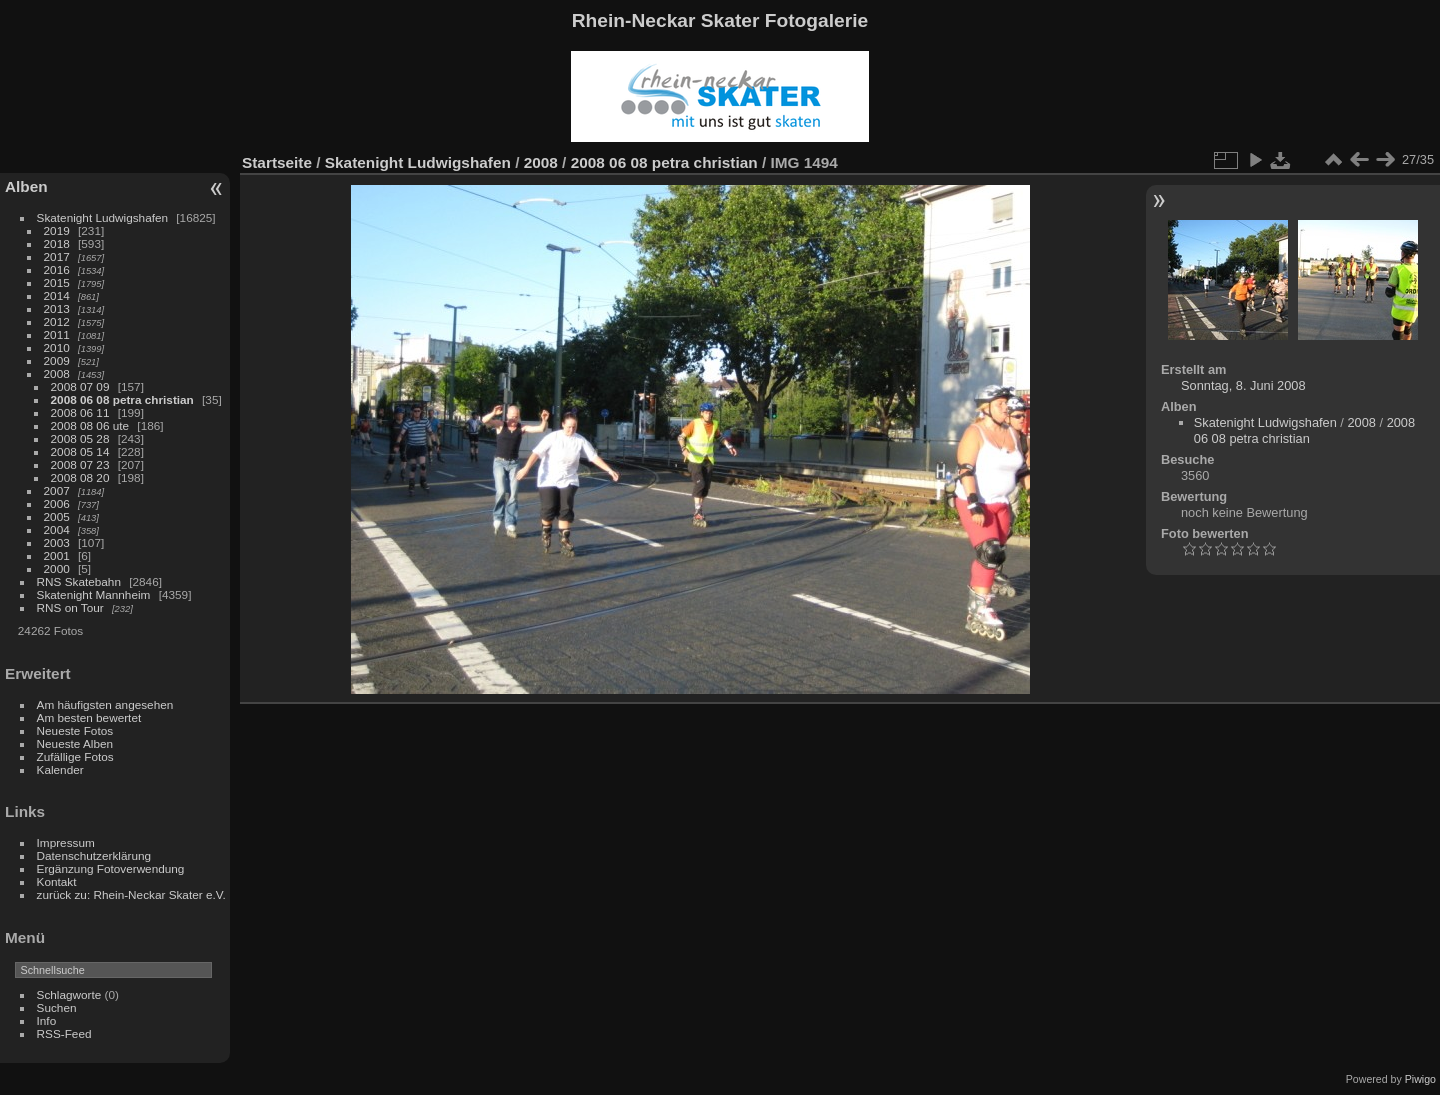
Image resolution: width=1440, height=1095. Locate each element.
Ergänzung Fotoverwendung (111, 868)
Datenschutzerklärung (94, 855)
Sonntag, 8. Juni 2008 (1243, 385)
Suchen (57, 1007)
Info (47, 1020)
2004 (57, 529)
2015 (57, 282)
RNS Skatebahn (79, 581)
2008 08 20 (80, 477)
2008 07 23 (80, 464)
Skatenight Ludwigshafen (102, 217)
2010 (57, 347)
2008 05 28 (80, 438)
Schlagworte (69, 994)
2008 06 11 (80, 412)
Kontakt (57, 881)
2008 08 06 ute (90, 425)
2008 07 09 (80, 386)
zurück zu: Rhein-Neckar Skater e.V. (131, 894)
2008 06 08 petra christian (122, 399)
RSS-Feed (64, 1033)
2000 (57, 568)
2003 (57, 542)
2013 (57, 308)
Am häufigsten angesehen (105, 704)
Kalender (60, 769)
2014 (57, 295)
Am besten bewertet (89, 717)
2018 (57, 243)
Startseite (277, 162)
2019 (57, 230)
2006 (57, 503)
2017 (57, 256)
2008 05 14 (80, 451)
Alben (26, 186)
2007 (57, 490)
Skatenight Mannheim (94, 594)
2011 (57, 334)
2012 (57, 321)
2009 (57, 360)
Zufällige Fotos (75, 756)
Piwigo (1420, 1079)
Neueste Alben (75, 743)
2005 (57, 516)
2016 (57, 269)
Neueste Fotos (75, 730)
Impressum (66, 842)
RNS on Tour (70, 607)
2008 (57, 373)
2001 (57, 555)
